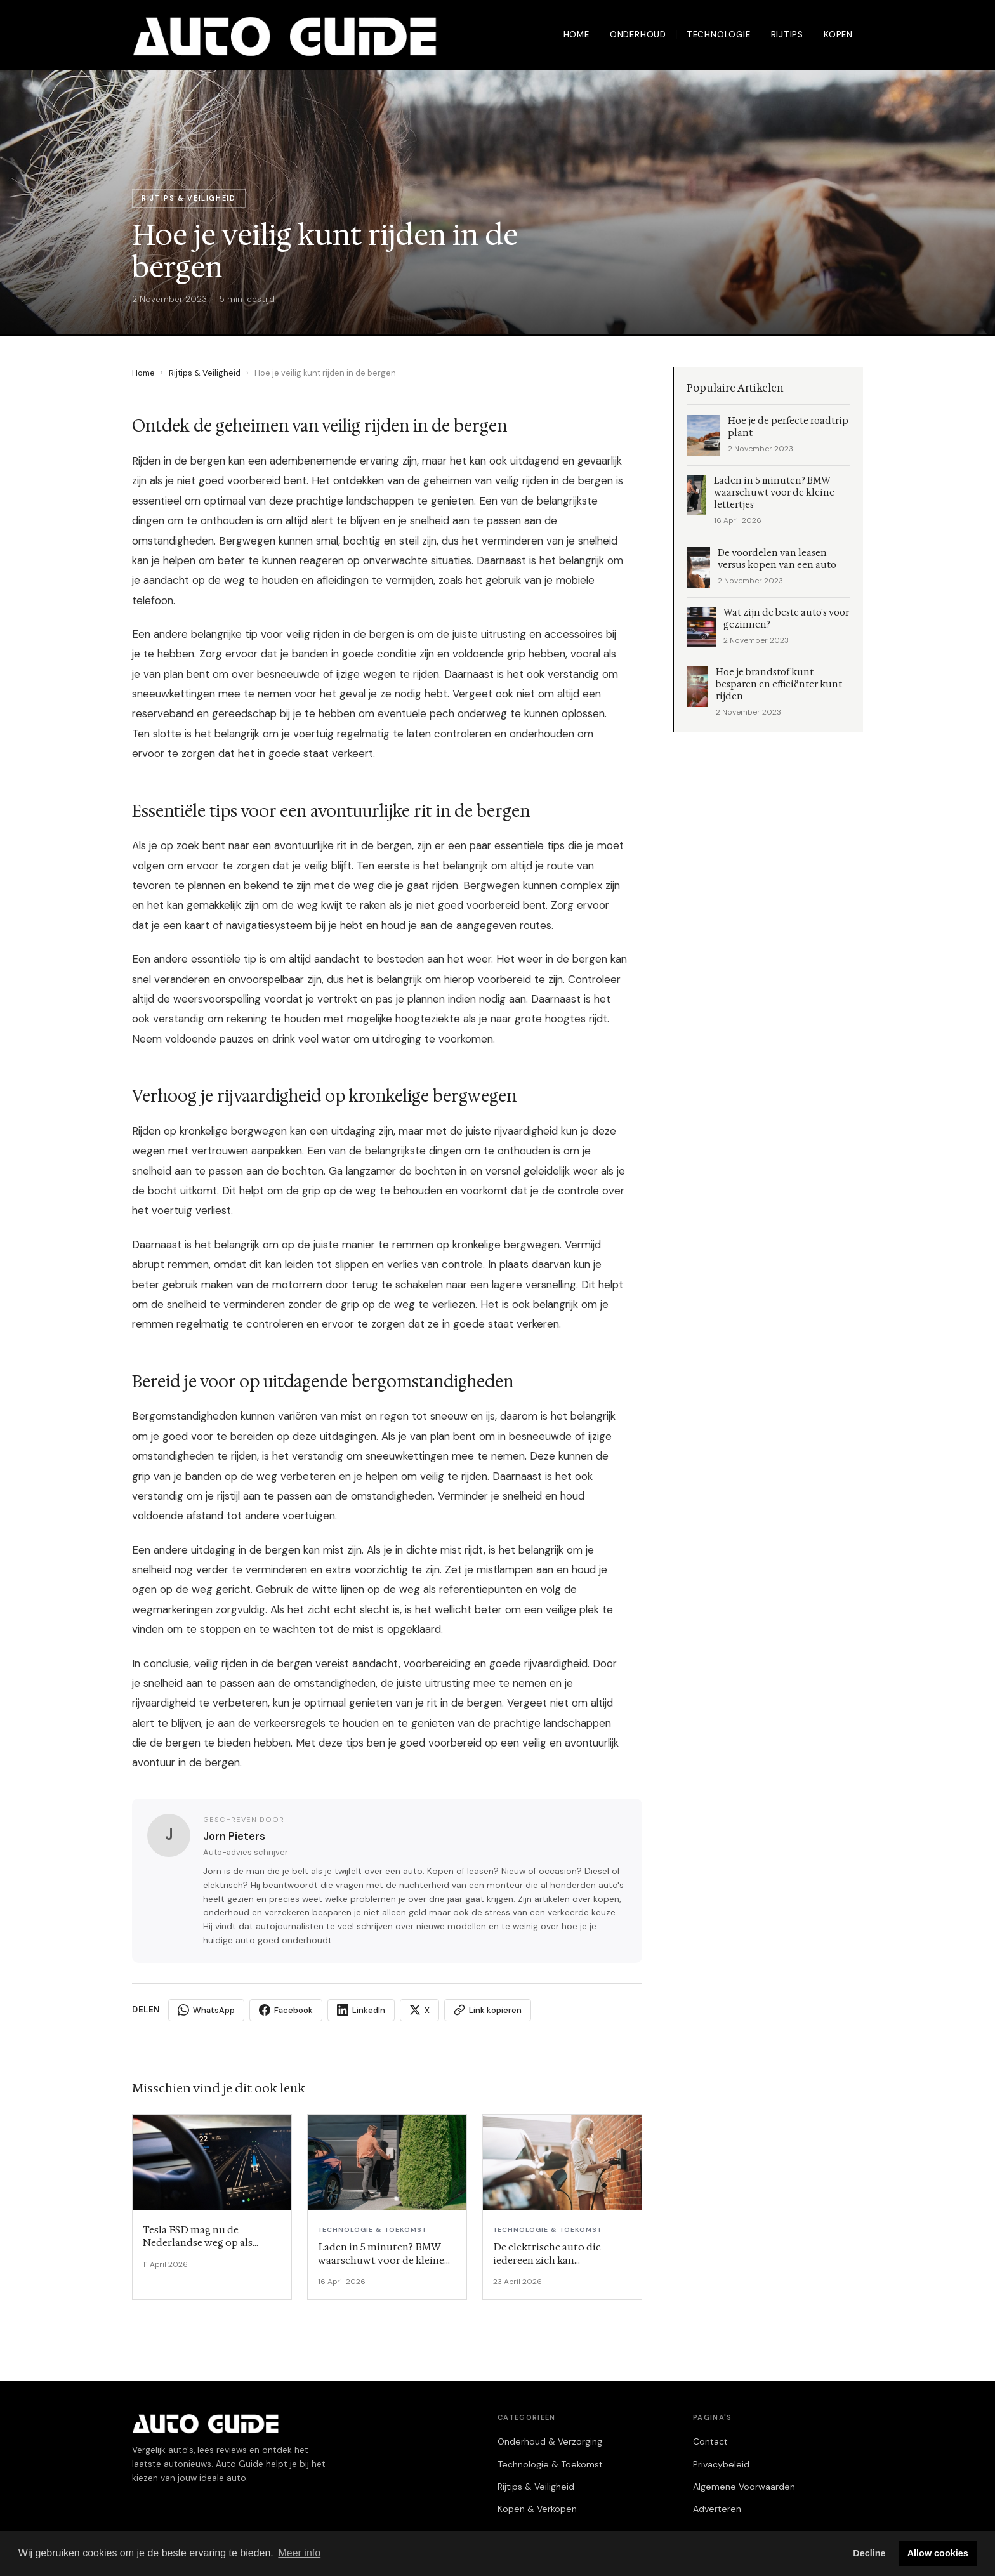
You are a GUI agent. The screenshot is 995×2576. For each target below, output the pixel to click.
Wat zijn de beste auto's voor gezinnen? (786, 619)
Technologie (719, 34)
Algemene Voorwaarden (744, 2486)
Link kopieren (488, 2010)
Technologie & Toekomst (550, 2464)
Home (576, 34)
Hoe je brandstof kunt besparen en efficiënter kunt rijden (779, 684)
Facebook (286, 2010)
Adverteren (717, 2508)
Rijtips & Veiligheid (205, 372)
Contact (710, 2441)
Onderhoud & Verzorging (550, 2441)
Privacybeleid (721, 2464)
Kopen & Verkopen (537, 2508)
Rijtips (787, 34)
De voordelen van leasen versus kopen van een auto (777, 559)
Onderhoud (638, 34)
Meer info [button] (299, 2552)
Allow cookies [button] (937, 2553)
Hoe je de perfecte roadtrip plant (788, 427)
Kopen (838, 34)
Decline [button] (869, 2553)
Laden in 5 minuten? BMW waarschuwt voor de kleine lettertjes (774, 493)
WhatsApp (206, 2010)
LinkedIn (361, 2010)
